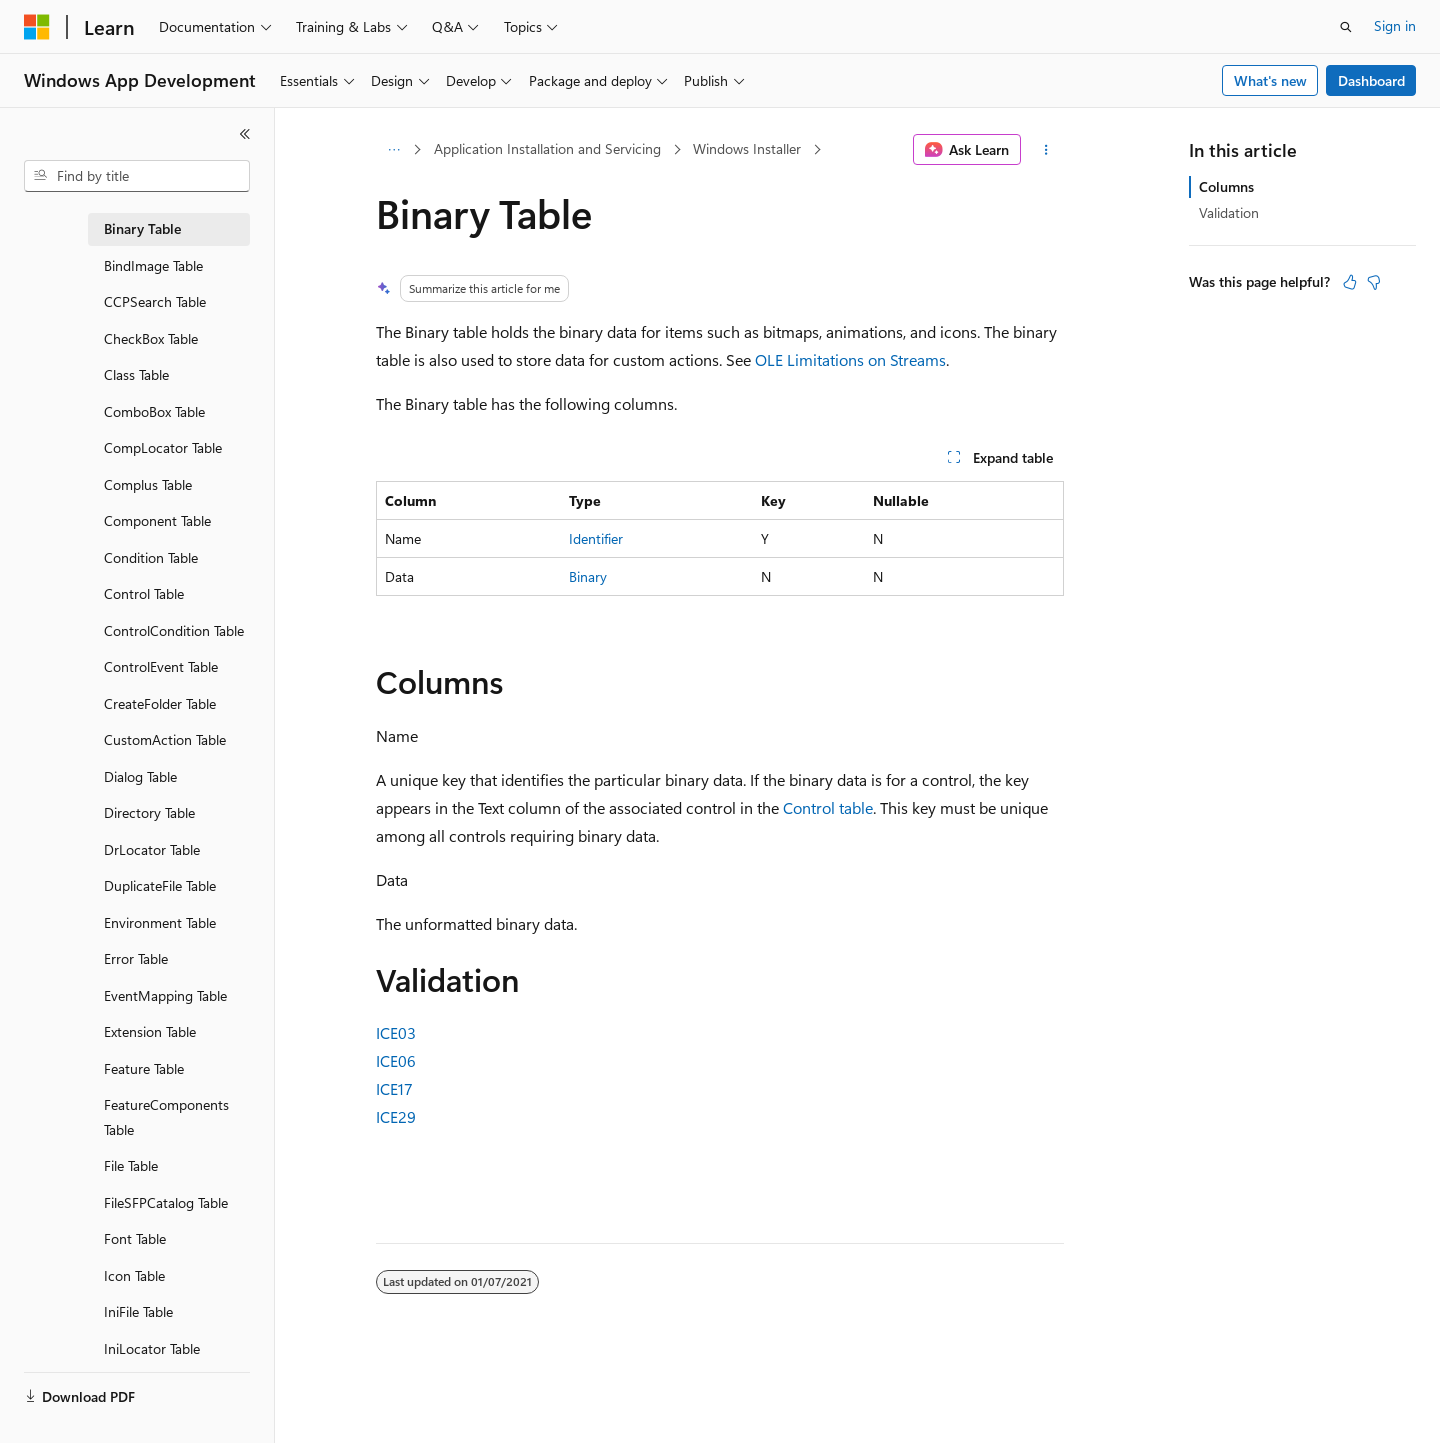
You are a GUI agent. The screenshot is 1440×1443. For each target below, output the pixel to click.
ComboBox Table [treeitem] (154, 411)
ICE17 (394, 1088)
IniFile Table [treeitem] (138, 1311)
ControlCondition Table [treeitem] (174, 630)
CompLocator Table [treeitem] (163, 447)
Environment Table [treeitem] (160, 922)
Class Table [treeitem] (136, 374)
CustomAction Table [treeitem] (165, 739)
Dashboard (1371, 80)
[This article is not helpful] (1374, 282)
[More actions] (1046, 150)
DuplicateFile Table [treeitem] (160, 885)
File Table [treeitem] (131, 1165)
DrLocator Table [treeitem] (152, 849)
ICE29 (396, 1116)
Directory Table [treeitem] (149, 812)
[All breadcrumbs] (393, 150)
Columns (1226, 186)
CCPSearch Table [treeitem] (155, 301)
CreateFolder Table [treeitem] (160, 703)
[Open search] (1346, 27)
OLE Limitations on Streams (850, 359)
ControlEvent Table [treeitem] (161, 666)
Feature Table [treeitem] (144, 1068)
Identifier (596, 538)
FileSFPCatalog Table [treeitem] (166, 1202)
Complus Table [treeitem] (148, 484)
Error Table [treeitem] (136, 958)
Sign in (1395, 25)
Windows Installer (747, 148)
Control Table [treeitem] (144, 593)
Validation (1229, 212)
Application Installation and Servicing (547, 148)
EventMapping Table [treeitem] (165, 995)
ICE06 (396, 1060)
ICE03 (396, 1032)
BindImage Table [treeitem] (153, 265)
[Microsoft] (37, 27)
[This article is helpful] (1350, 282)
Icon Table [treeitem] (134, 1275)
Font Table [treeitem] (135, 1238)
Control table (828, 807)
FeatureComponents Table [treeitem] (166, 1117)
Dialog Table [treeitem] (140, 776)
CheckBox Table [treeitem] (151, 338)
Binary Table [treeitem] (142, 228)
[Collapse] (245, 134)
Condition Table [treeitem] (151, 557)
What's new (1270, 80)
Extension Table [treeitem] (150, 1031)
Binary (588, 576)
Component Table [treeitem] (157, 520)
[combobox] (137, 176)
